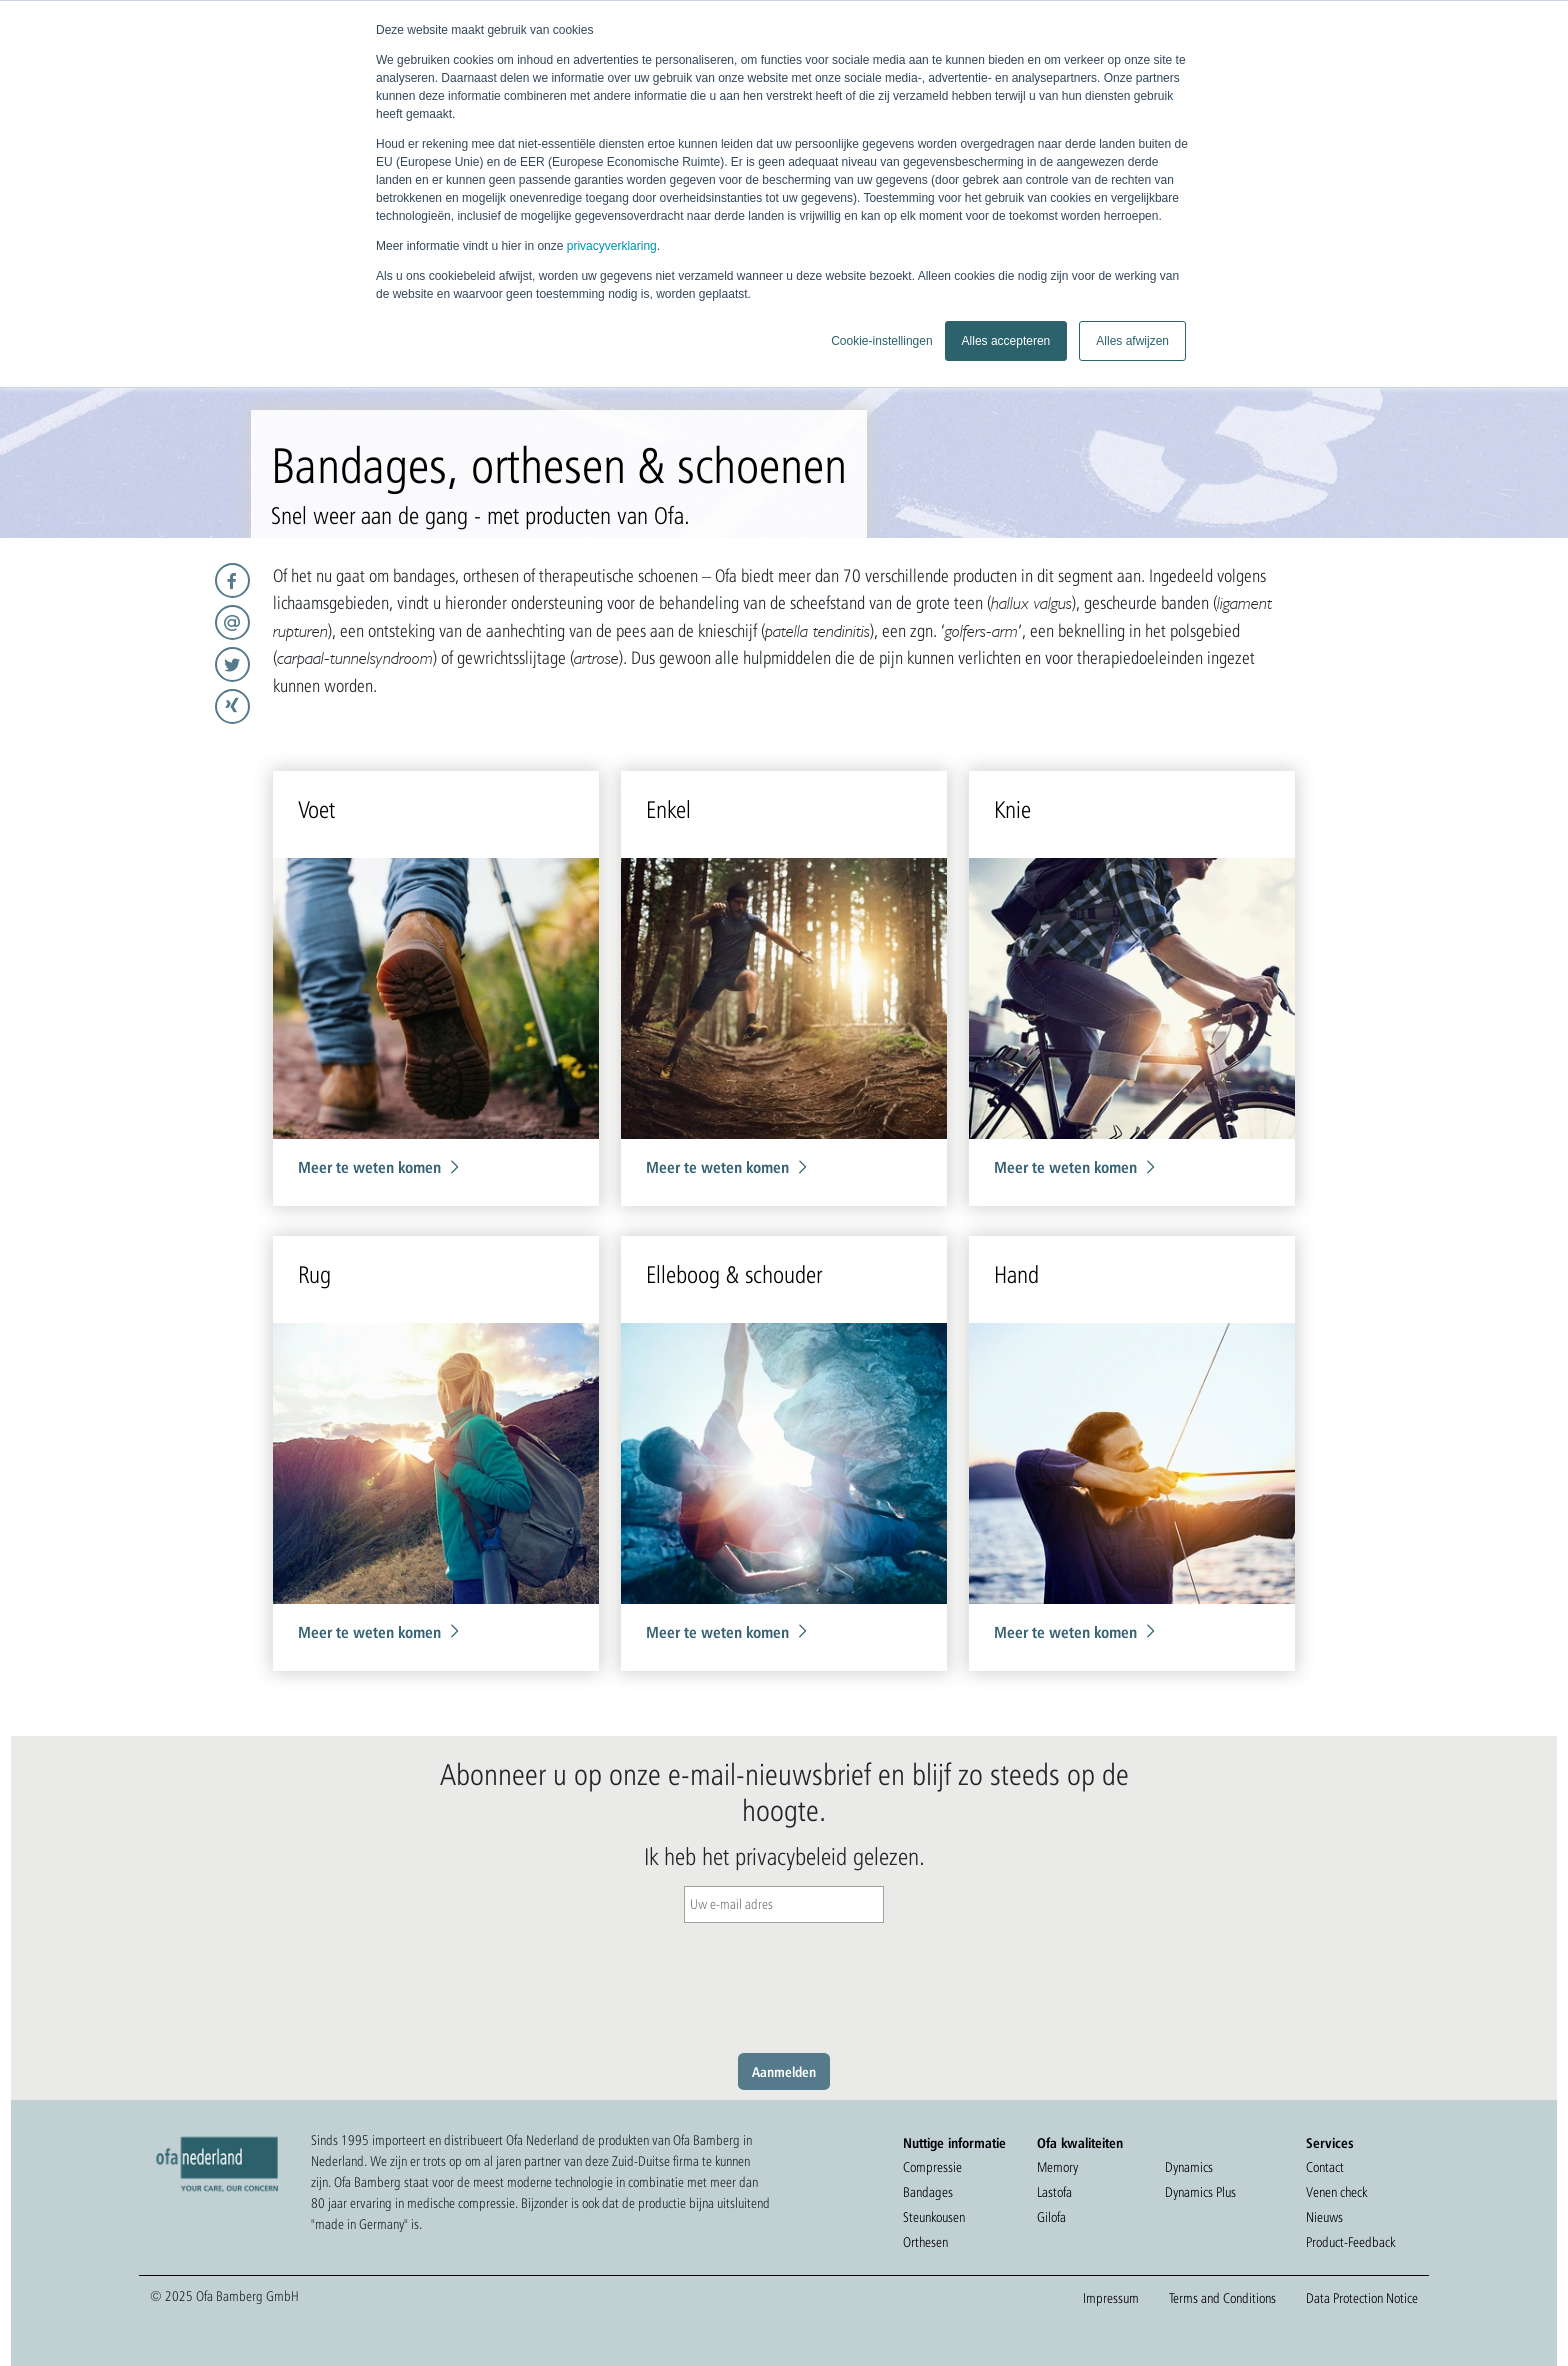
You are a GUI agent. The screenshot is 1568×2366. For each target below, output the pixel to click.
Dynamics (1189, 2167)
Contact (1325, 2167)
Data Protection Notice (1362, 2298)
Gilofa (1051, 2217)
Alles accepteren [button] (1006, 341)
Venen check (1336, 2192)
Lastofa (1054, 2192)
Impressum (1111, 2298)
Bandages (928, 2192)
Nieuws (1324, 2217)
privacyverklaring (612, 246)
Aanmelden (784, 2071)
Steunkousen (934, 2217)
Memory (1057, 2167)
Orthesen (925, 2242)
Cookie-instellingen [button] (881, 341)
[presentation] (784, 1983)
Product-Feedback (1350, 2242)
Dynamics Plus (1200, 2192)
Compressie (932, 2167)
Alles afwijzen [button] (1132, 341)
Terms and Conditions (1222, 2298)
